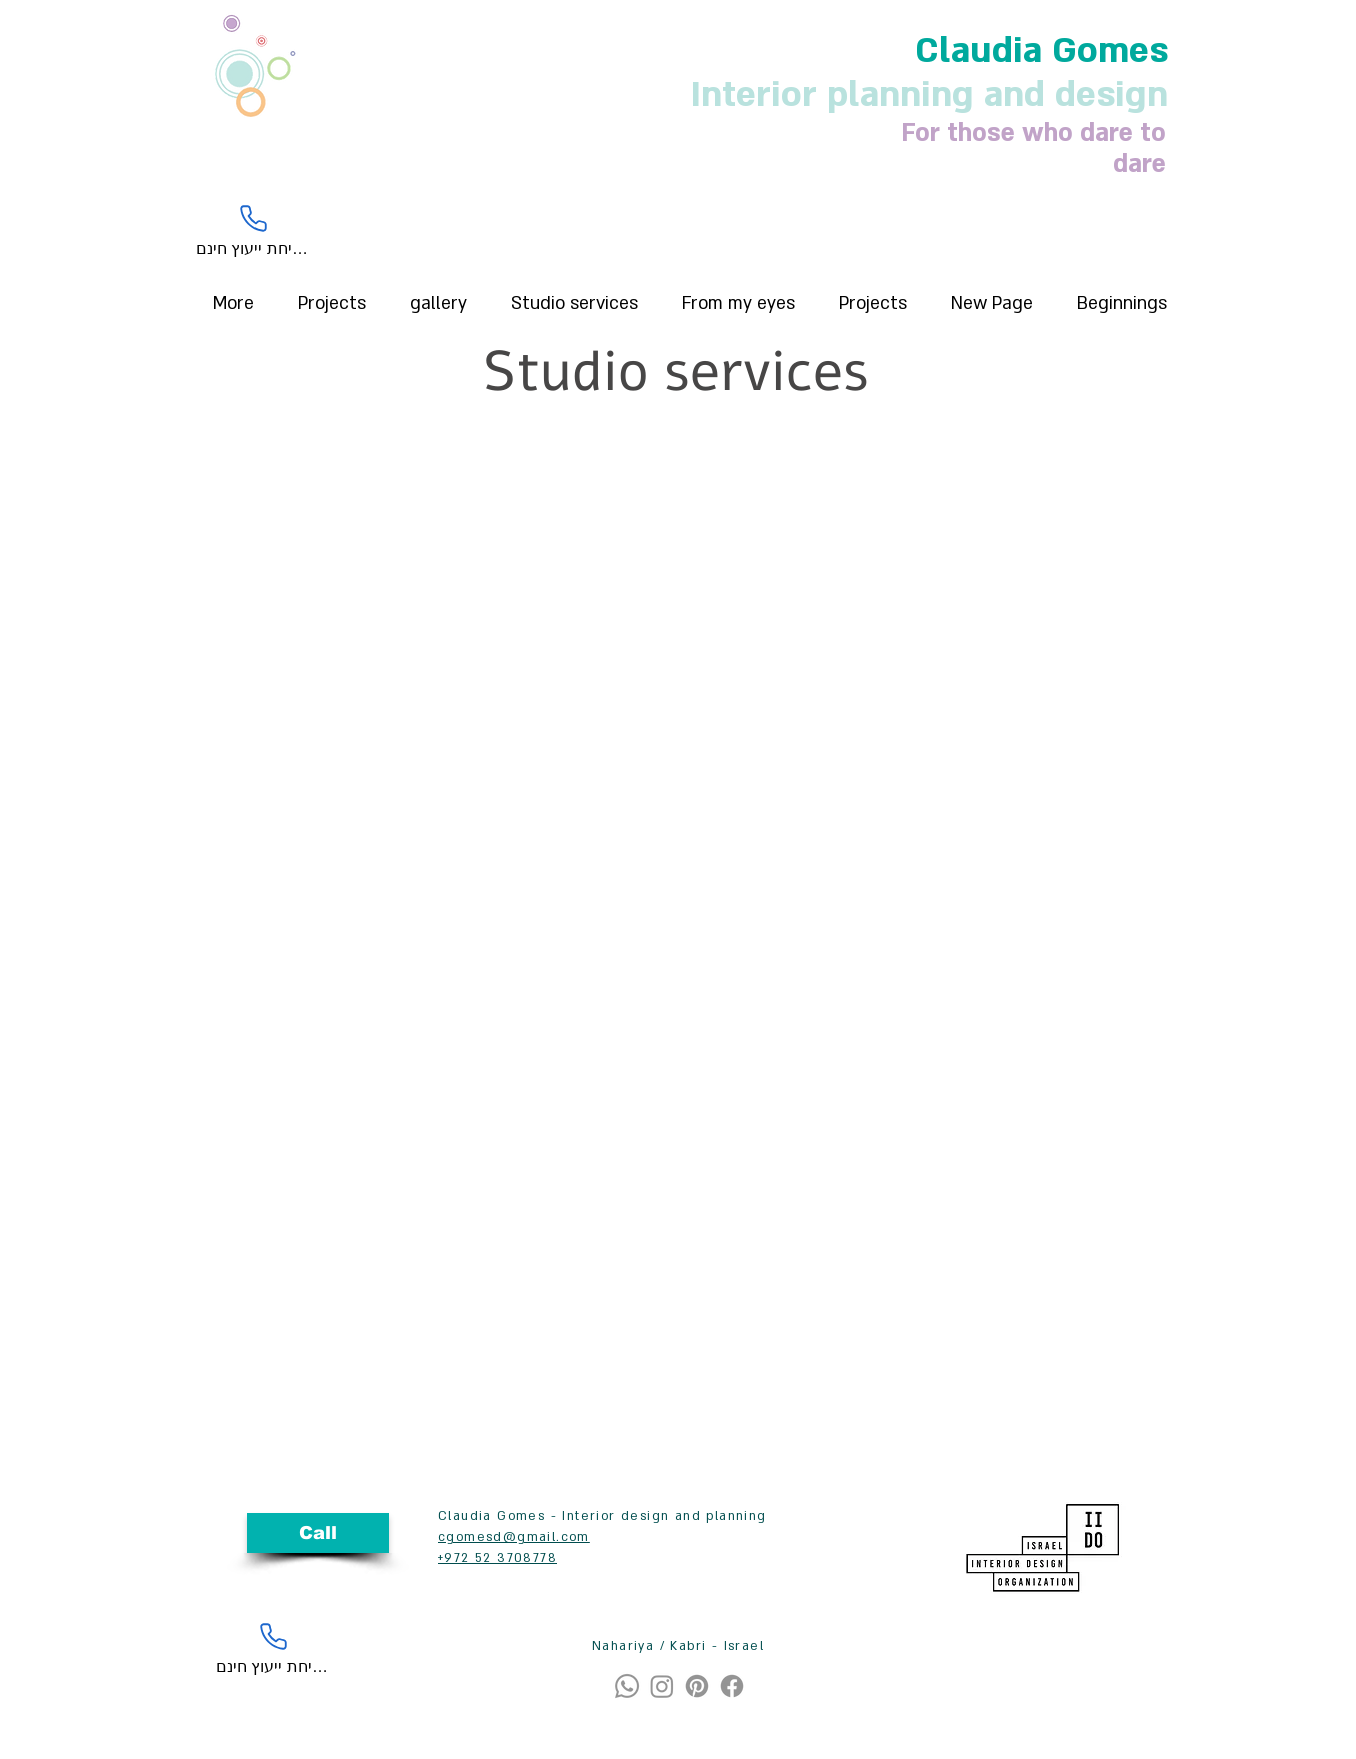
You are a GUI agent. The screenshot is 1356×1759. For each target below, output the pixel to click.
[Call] (318, 1533)
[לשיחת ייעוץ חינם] (253, 230)
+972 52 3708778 (497, 1558)
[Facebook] (732, 1686)
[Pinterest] (697, 1686)
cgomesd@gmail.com (514, 1537)
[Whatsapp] (627, 1686)
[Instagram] (662, 1686)
